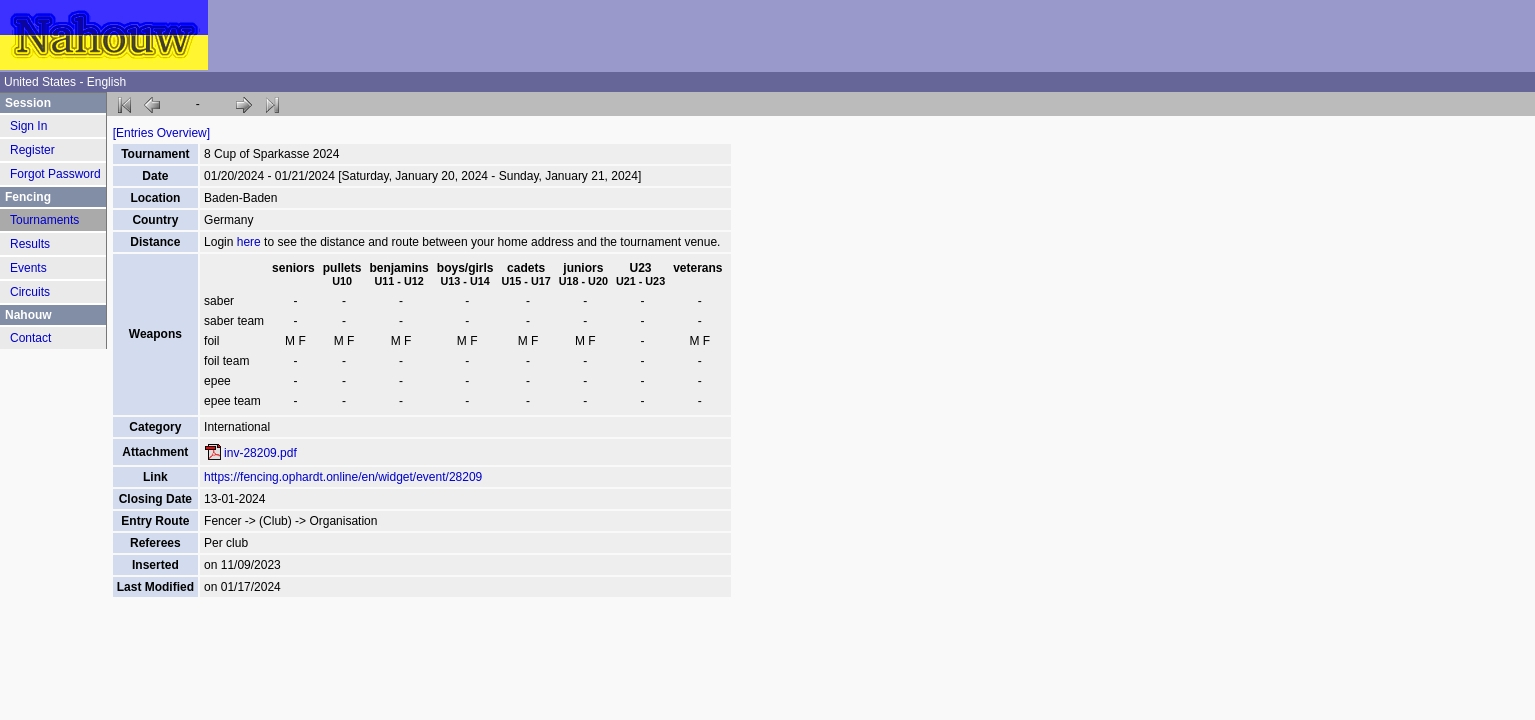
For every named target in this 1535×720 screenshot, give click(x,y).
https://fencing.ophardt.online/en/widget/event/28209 (343, 477)
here (249, 242)
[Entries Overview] (161, 133)
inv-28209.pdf (260, 453)
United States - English (65, 82)
